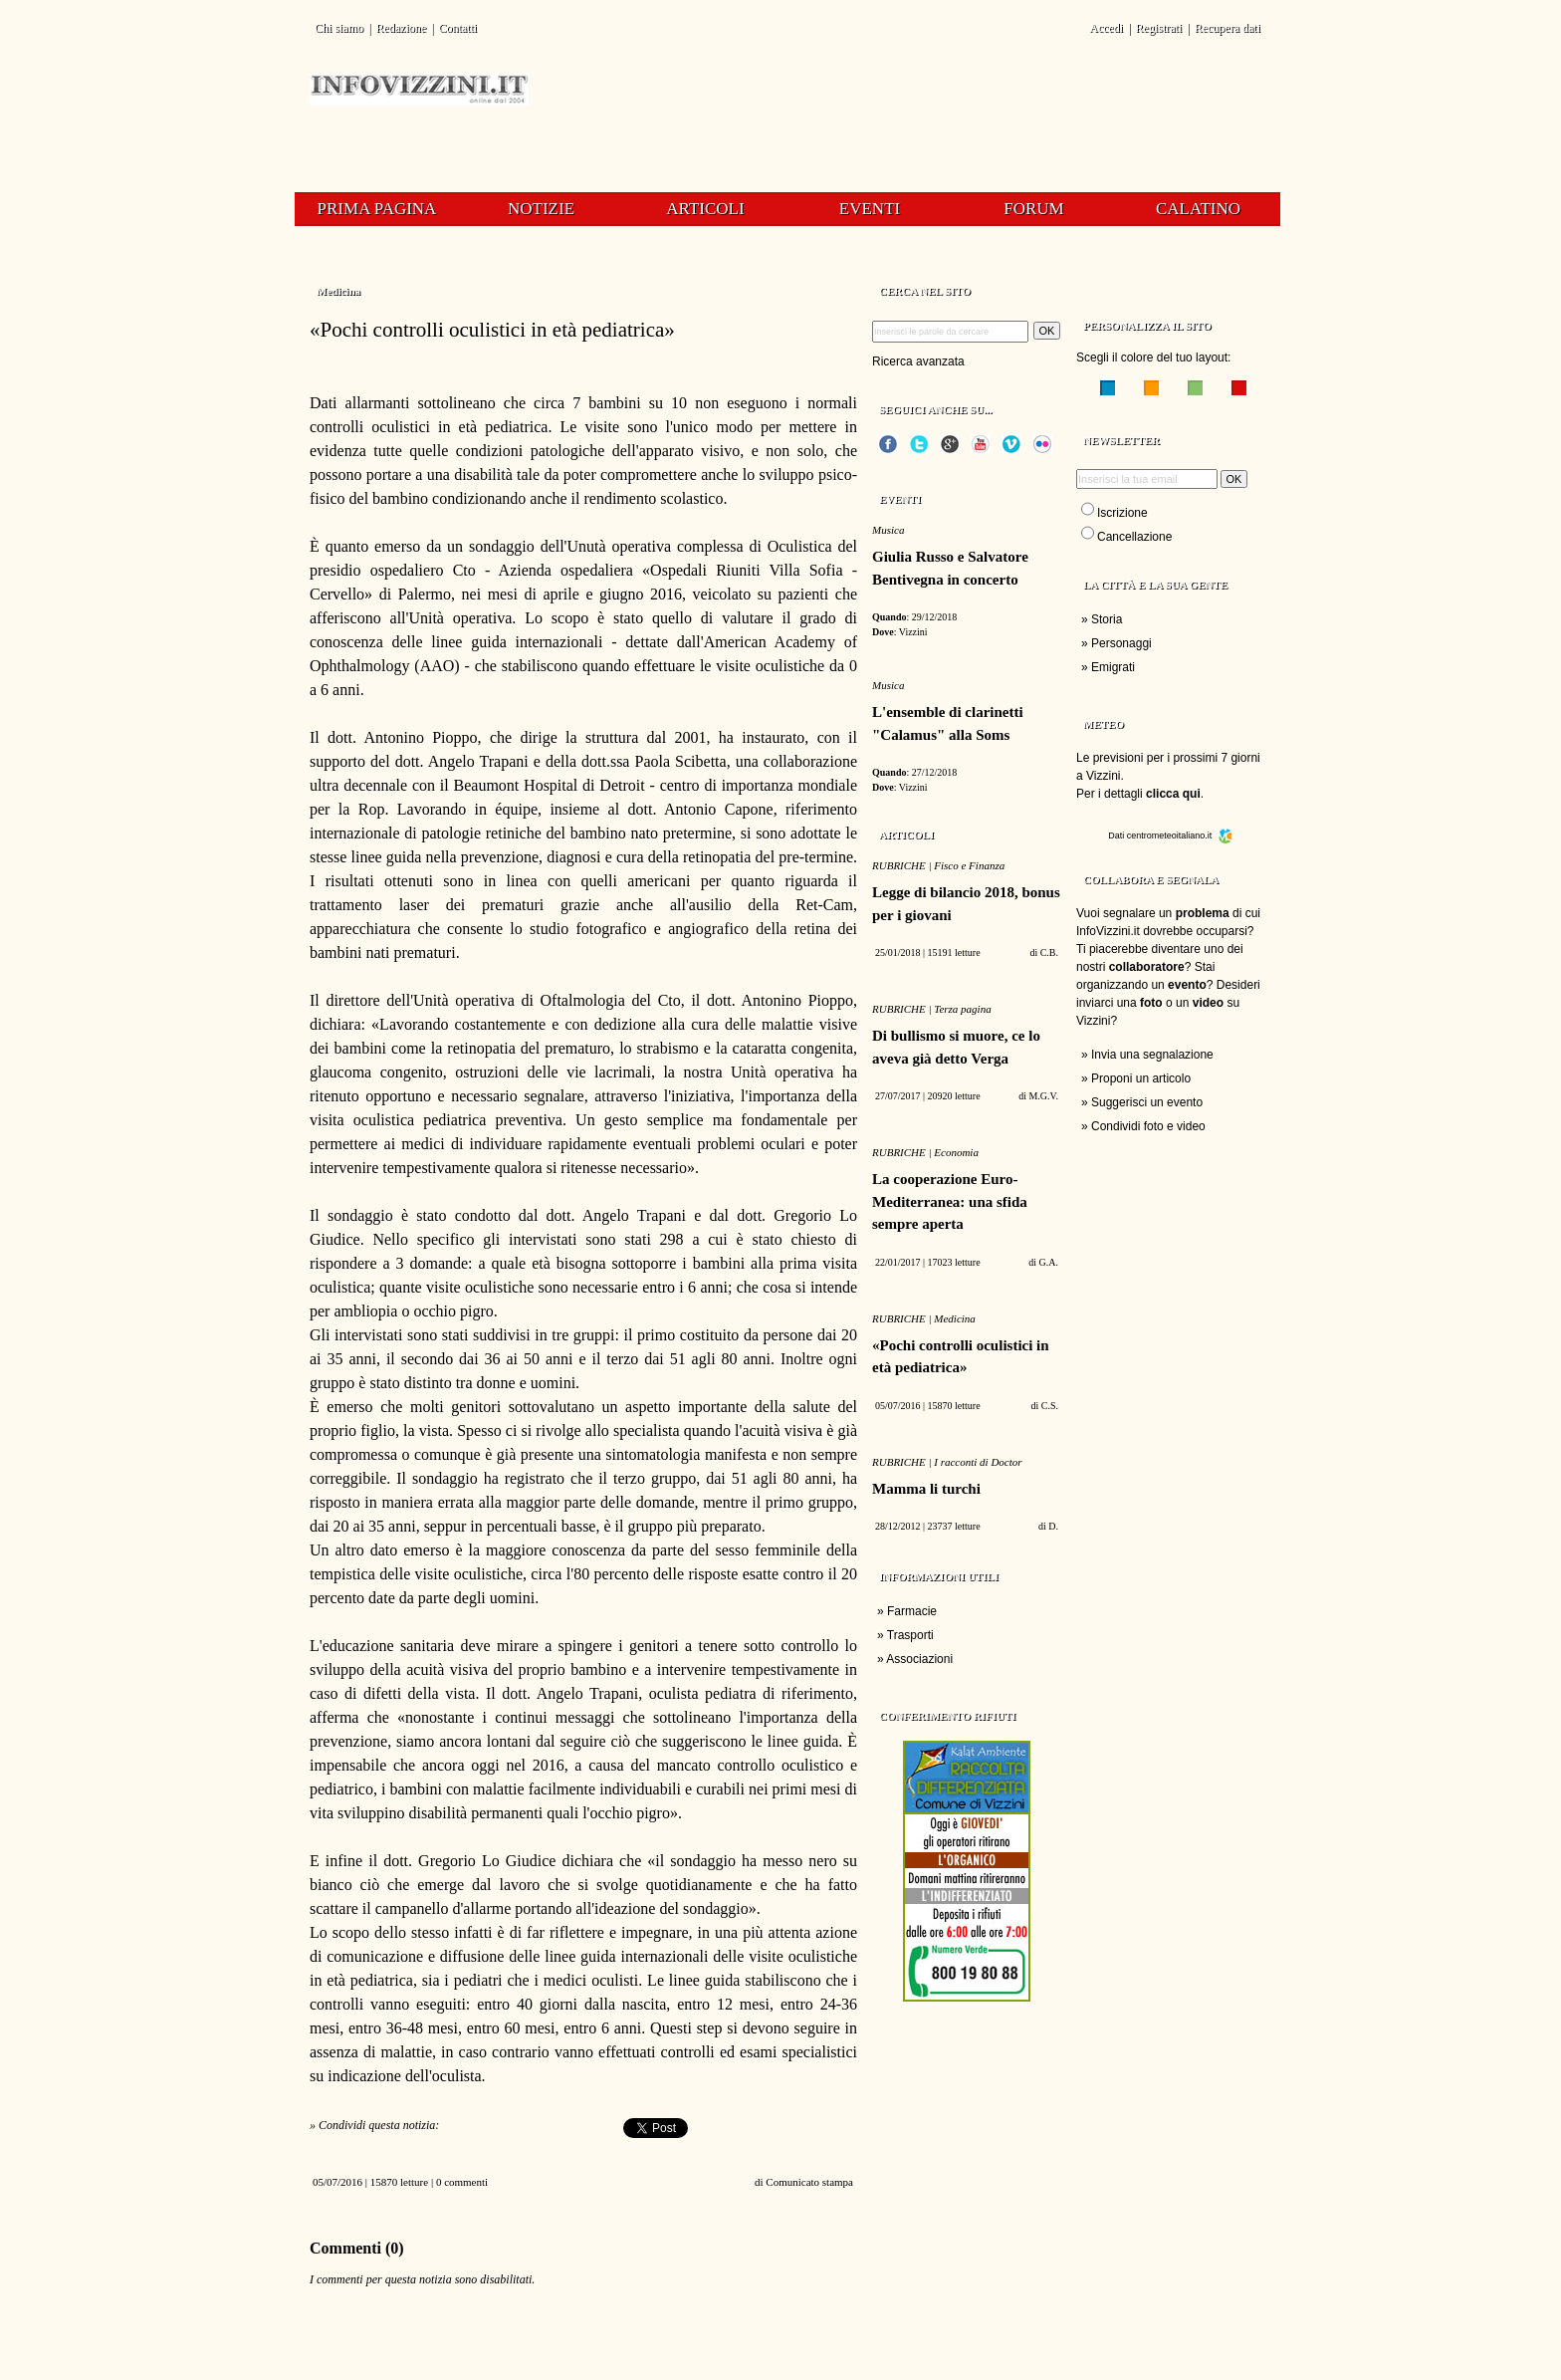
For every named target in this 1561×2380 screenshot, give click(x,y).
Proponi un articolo (1141, 1078)
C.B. (1049, 952)
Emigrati (1113, 667)
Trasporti (910, 1635)
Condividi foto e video (1148, 1126)
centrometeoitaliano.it (1180, 835)
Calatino (1198, 208)
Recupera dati (1227, 28)
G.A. (1048, 1262)
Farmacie (912, 1611)
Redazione (400, 28)
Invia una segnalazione (1152, 1055)
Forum (1033, 208)
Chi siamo (339, 28)
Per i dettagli (1138, 794)
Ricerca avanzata (918, 361)
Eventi (869, 208)
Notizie (541, 208)
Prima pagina (377, 208)
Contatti (457, 28)
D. (1053, 1526)
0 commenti (462, 2182)
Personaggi (1121, 643)
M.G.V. (1043, 1095)
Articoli (705, 208)
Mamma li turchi (926, 1489)
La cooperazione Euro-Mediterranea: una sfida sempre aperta (949, 1201)
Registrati (1159, 28)
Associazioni (919, 1659)
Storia (1106, 619)
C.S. (1049, 1405)
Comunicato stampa (809, 2182)
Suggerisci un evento (1147, 1102)
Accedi (1106, 28)
